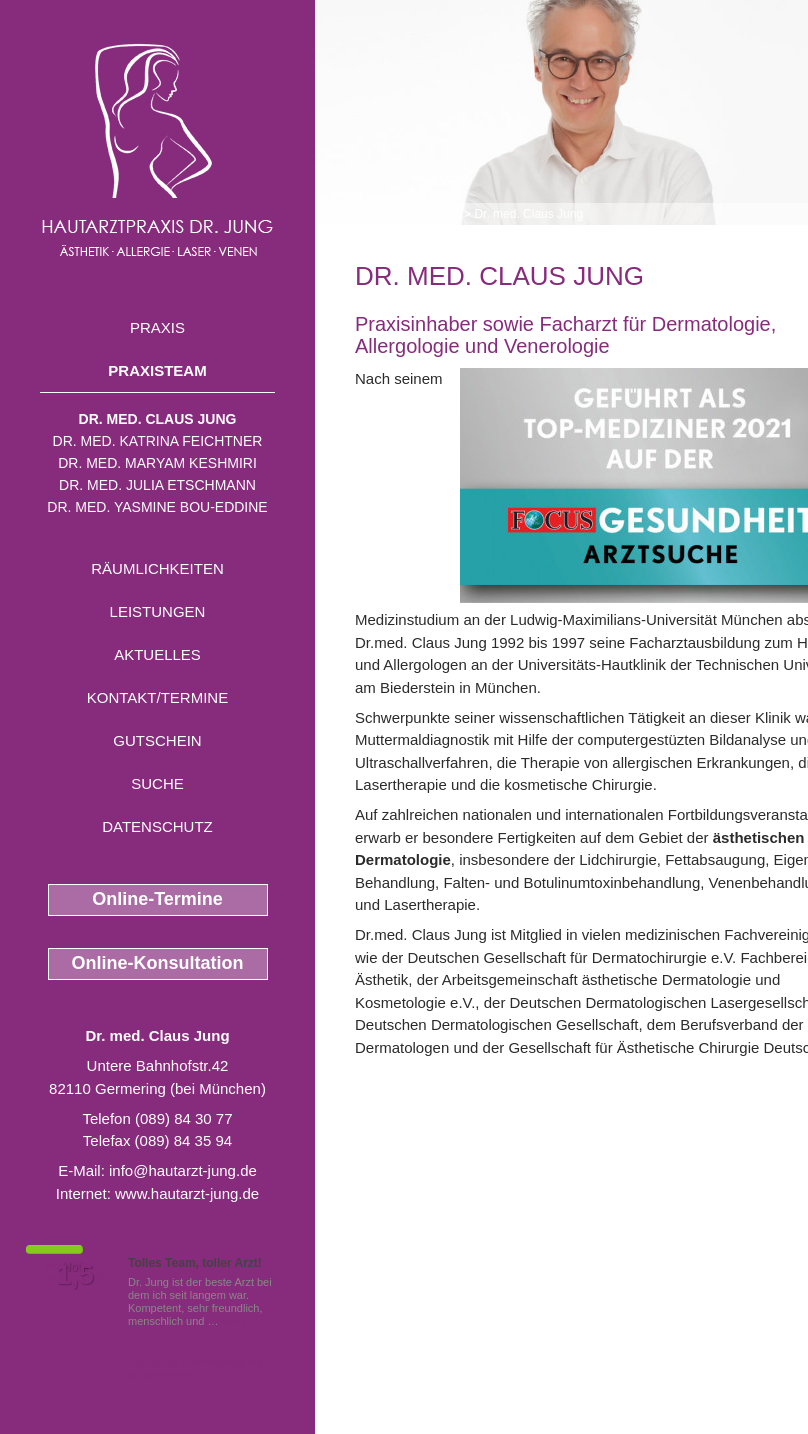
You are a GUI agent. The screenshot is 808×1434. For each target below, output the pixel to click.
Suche (157, 783)
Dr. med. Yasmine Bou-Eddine (157, 507)
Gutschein (157, 740)
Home (371, 214)
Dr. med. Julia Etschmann (157, 485)
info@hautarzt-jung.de (183, 1170)
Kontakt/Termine (157, 697)
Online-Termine (157, 899)
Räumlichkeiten (157, 568)
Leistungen (158, 611)
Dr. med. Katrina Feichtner (158, 441)
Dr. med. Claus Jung (158, 419)
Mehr (234, 1321)
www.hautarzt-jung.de (187, 1193)
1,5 (75, 1275)
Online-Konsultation (158, 963)
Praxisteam (157, 370)
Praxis (157, 327)
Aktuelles (157, 654)
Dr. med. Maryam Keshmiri (157, 463)
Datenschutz (157, 826)
